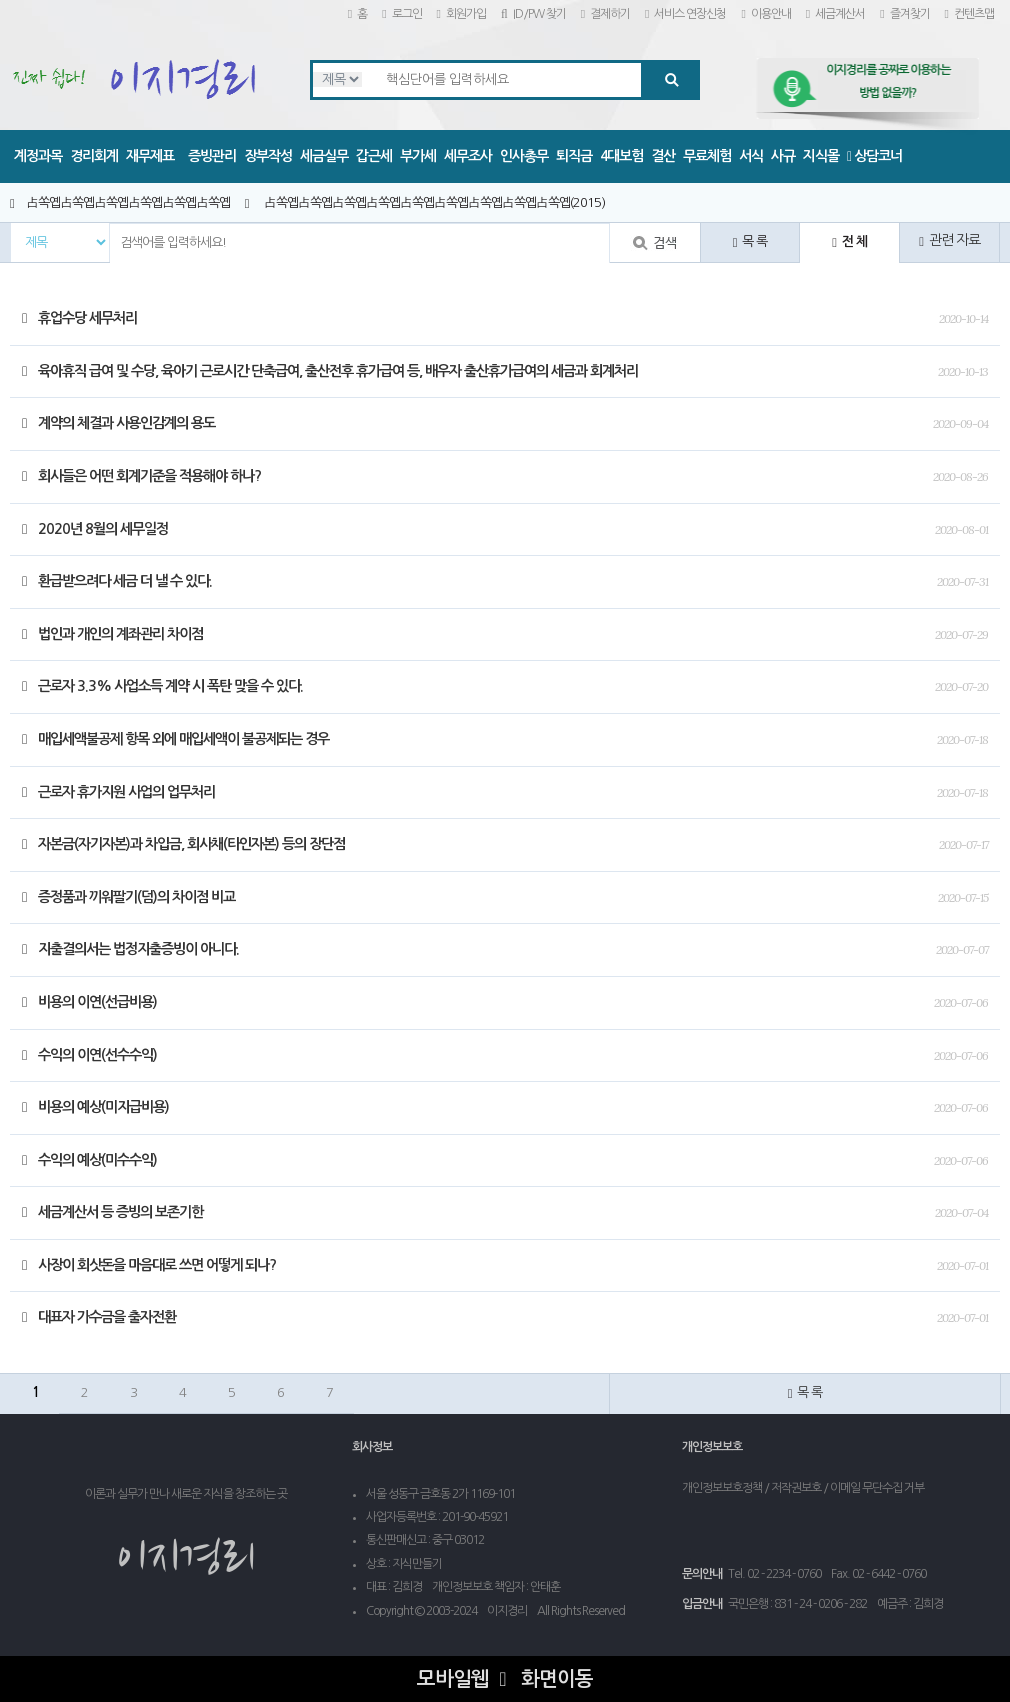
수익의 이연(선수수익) (89, 1055)
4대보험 (621, 156)
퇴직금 (574, 156)
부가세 (418, 156)
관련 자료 (949, 240)
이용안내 (765, 14)
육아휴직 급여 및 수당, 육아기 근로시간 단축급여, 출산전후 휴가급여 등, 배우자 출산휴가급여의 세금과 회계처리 (330, 371)
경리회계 (94, 156)
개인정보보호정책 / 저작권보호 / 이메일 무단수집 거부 (803, 1488)
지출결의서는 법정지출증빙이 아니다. (130, 949)
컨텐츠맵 (969, 14)
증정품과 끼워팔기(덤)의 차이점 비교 (128, 897)
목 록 (750, 242)
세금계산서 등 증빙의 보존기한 (112, 1212)
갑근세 (374, 156)
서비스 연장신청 (685, 14)
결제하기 (605, 14)
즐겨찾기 (904, 14)
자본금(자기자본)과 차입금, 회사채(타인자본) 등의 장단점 (183, 844)
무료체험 (707, 156)
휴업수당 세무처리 (79, 318)
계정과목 (38, 156)
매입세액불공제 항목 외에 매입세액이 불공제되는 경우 (175, 739)
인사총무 (524, 156)
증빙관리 (212, 156)
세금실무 (324, 156)
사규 (783, 156)
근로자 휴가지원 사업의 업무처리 (118, 792)
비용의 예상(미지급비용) (95, 1107)
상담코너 (874, 156)
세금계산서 (835, 14)
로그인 (401, 14)
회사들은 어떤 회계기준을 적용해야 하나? (141, 476)
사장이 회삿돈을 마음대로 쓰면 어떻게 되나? (149, 1265)
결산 (663, 156)
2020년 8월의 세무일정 (95, 529)
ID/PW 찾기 (533, 14)
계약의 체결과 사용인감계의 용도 (118, 423)
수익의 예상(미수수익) (89, 1160)
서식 (751, 156)
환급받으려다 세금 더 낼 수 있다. (117, 581)
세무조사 (468, 156)
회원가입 (461, 14)
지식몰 (821, 156)
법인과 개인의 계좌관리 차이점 (112, 634)
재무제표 (150, 156)
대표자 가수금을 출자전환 (99, 1317)
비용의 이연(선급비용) (89, 1002)
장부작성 (268, 156)
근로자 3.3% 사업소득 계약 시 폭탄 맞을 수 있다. (162, 686)
